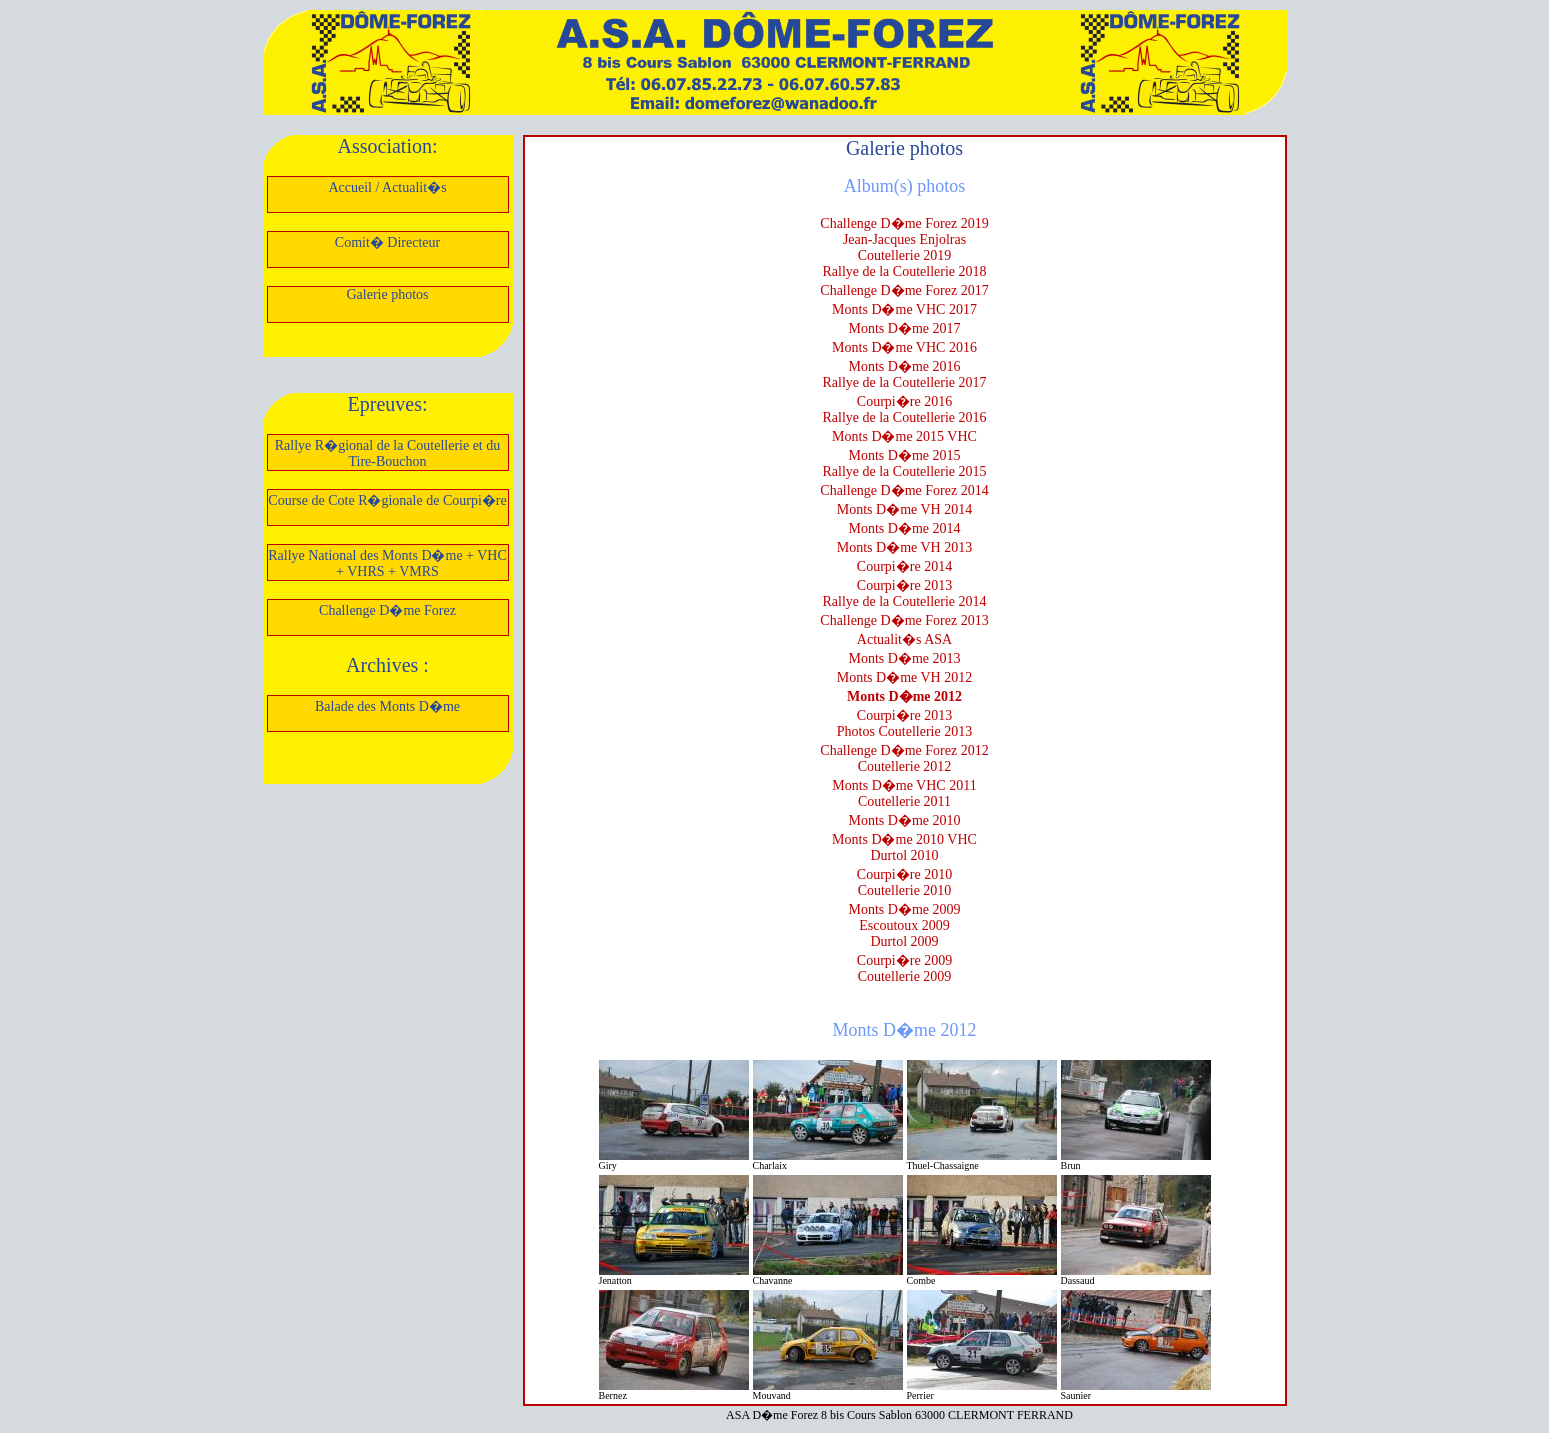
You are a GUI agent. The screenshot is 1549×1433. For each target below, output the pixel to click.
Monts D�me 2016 (905, 366)
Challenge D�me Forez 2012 (904, 750)
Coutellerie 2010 (905, 890)
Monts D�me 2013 (905, 658)
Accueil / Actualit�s (387, 187)
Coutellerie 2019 (905, 255)
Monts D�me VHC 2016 (904, 347)
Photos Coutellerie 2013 (904, 731)
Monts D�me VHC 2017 (904, 309)
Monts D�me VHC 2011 (904, 785)
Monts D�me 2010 (905, 820)
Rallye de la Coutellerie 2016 (904, 417)
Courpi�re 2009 (904, 960)
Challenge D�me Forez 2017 (904, 290)
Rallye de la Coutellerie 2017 (904, 382)
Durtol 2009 (904, 941)
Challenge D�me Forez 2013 (904, 620)
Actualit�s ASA (904, 639)
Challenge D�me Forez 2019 (904, 223)
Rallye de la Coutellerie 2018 (904, 271)
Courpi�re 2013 (904, 585)
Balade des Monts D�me (387, 706)
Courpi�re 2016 (904, 401)
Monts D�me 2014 (905, 528)
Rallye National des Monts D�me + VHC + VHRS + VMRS (387, 563)
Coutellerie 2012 (905, 766)
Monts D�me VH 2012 (904, 677)
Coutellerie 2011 (904, 801)
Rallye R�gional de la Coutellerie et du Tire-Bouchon (388, 453)
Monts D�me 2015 (905, 455)
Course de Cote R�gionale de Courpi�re (387, 500)
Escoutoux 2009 (904, 925)
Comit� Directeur (387, 242)
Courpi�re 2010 (904, 874)
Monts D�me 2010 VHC (904, 839)
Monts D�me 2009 (905, 909)
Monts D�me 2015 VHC (904, 436)
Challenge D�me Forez (387, 610)
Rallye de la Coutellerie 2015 (904, 471)
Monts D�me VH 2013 (904, 547)
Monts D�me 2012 (904, 696)
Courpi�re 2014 (904, 566)
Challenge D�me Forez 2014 (904, 490)
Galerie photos (387, 294)
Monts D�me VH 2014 (904, 509)
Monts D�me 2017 (905, 328)
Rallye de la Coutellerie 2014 (904, 601)
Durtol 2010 (904, 855)
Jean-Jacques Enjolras (904, 239)
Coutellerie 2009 (905, 976)
